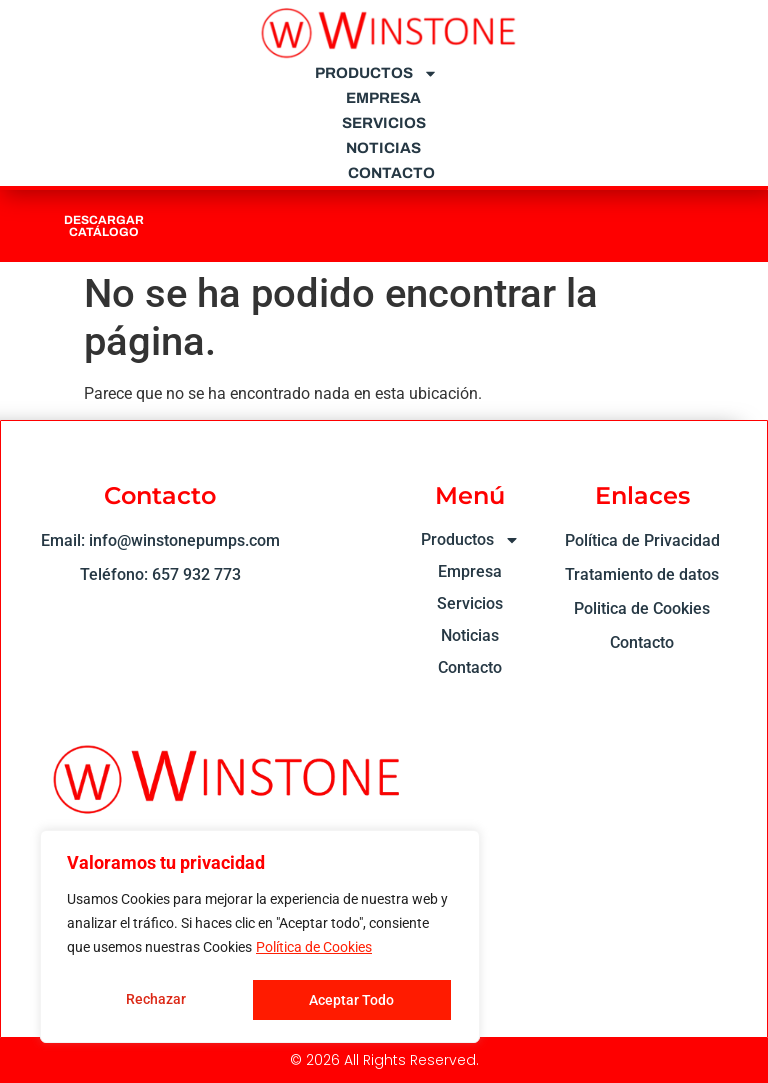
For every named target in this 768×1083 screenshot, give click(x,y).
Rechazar (155, 1000)
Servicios (384, 123)
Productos (376, 73)
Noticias (383, 148)
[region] (260, 938)
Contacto (391, 173)
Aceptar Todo (352, 1000)
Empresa (383, 98)
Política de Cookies (314, 950)
